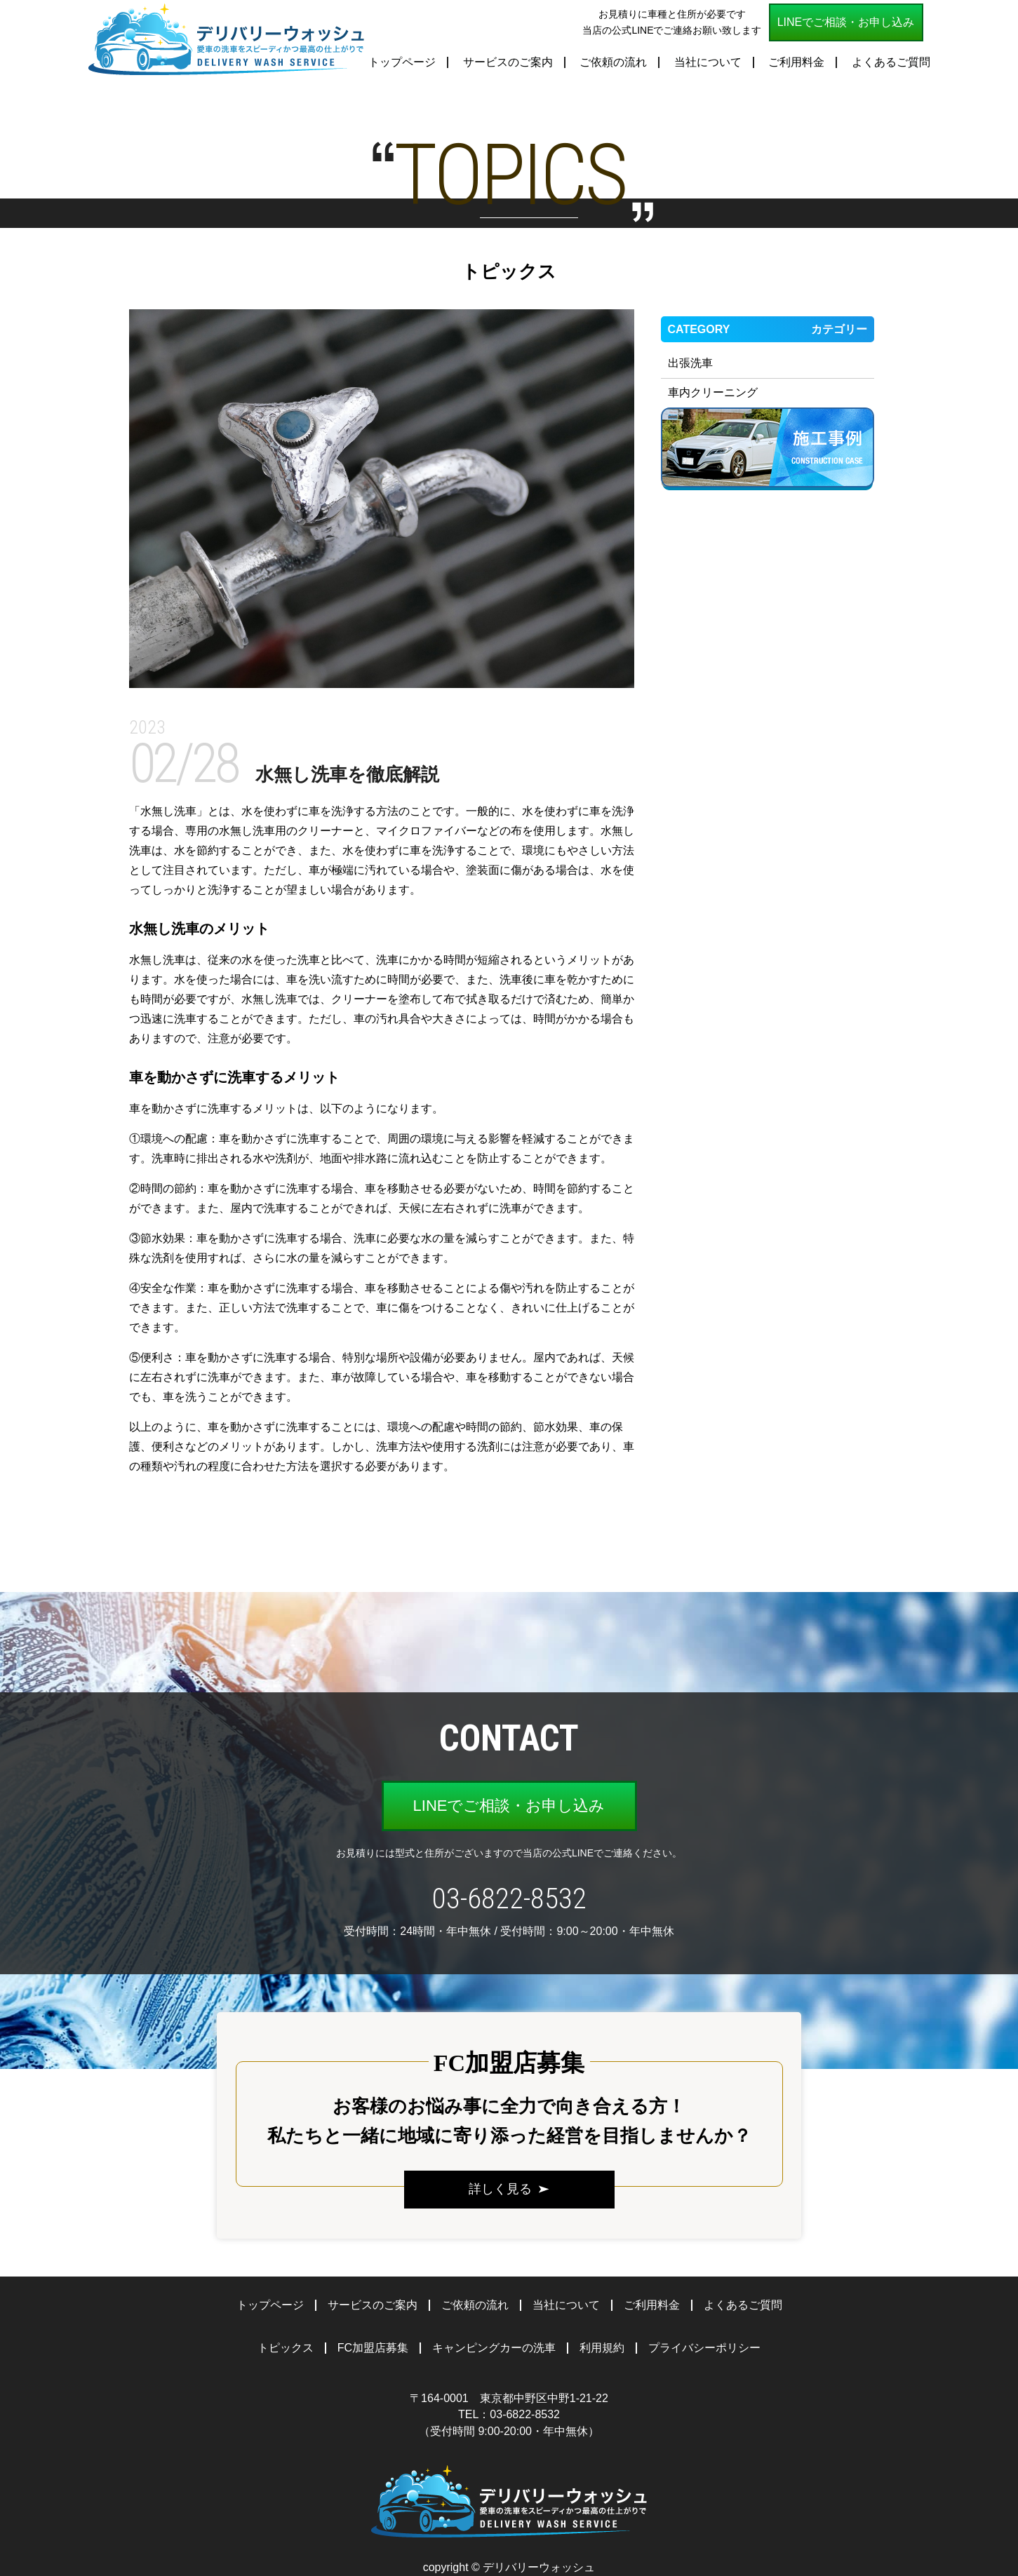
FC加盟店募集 (372, 2348)
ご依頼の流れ (613, 62)
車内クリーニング (713, 392)
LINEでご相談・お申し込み (846, 22)
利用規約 (602, 2348)
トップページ (402, 62)
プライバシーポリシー (704, 2348)
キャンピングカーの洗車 (494, 2348)
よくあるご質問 (891, 62)
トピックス (285, 2348)
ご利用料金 (796, 62)
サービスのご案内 (508, 62)
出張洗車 (690, 363)
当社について (708, 62)
